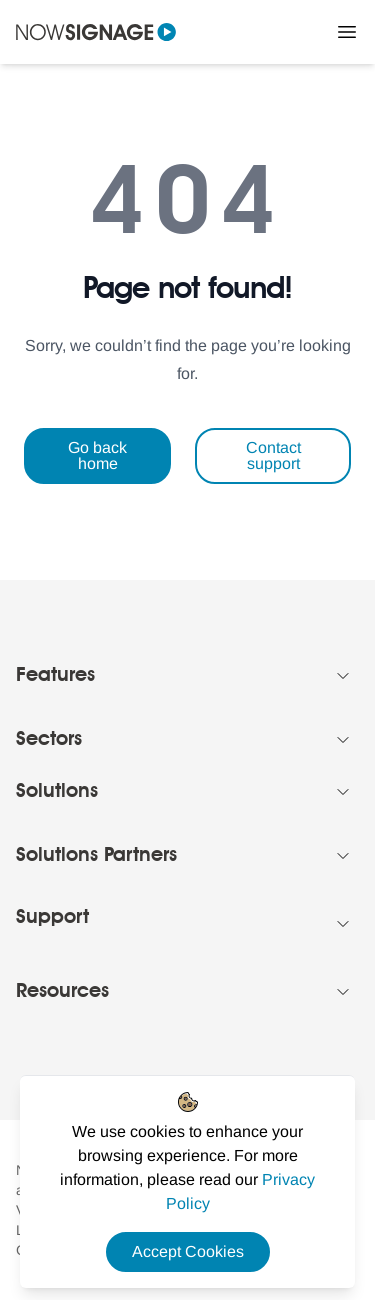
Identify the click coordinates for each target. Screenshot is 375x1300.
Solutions (57, 792)
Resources (62, 992)
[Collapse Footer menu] (343, 676)
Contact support (273, 455)
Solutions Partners (96, 856)
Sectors (49, 740)
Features (55, 676)
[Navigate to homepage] (96, 32)
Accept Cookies (188, 1251)
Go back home (97, 455)
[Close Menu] (347, 32)
